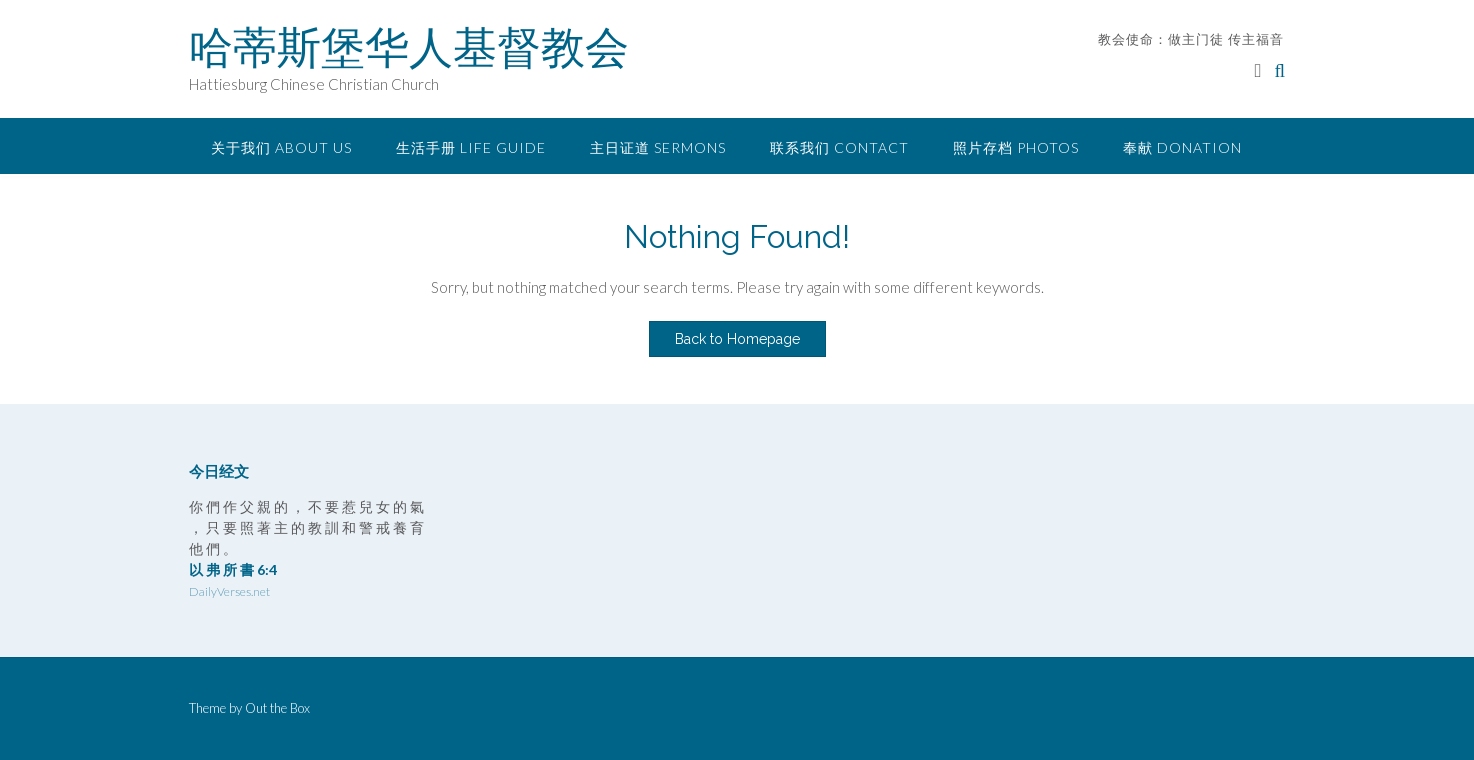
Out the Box (277, 708)
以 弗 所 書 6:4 (233, 569)
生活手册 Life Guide (471, 147)
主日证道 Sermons (658, 147)
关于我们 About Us (281, 147)
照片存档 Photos (1016, 147)
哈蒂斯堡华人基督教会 (409, 47)
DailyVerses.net (229, 591)
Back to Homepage (737, 339)
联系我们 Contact (839, 147)
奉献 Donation (1182, 147)
